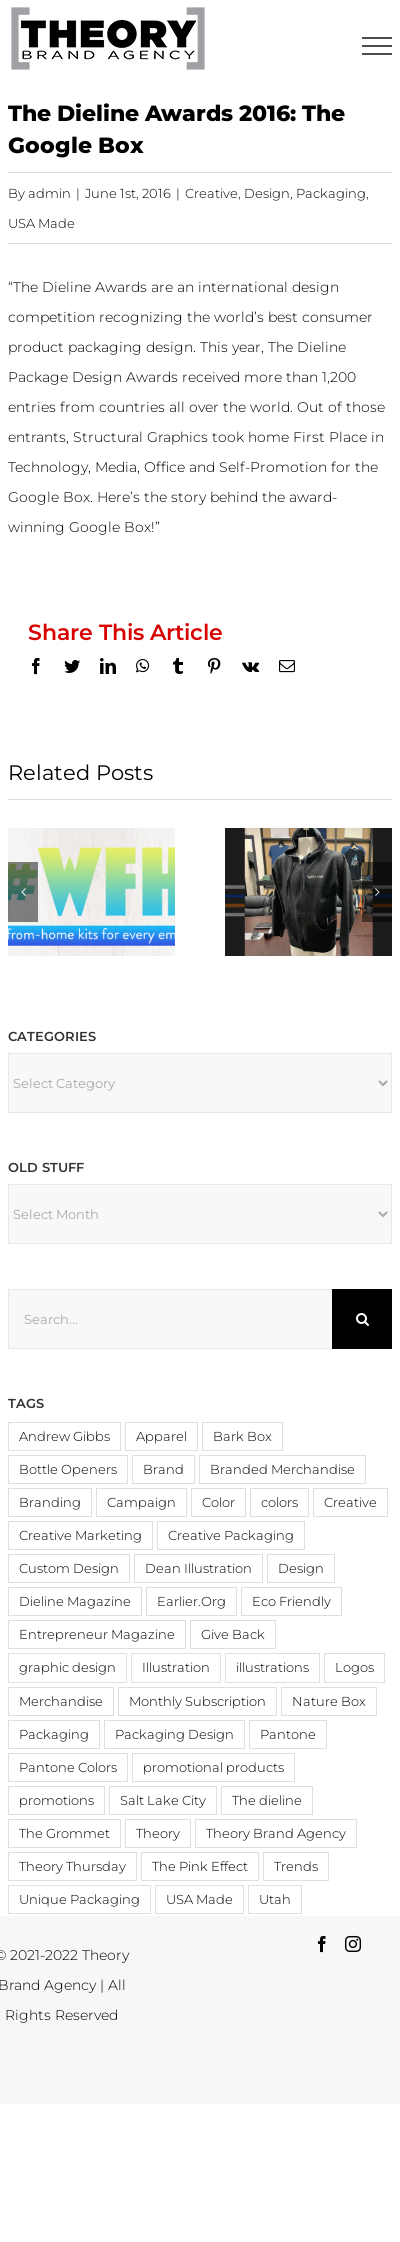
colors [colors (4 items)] (279, 1502)
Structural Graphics (140, 437)
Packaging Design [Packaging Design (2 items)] (174, 1734)
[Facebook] (322, 1944)
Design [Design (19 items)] (301, 1568)
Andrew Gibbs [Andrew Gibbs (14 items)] (64, 1436)
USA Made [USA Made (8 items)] (199, 1899)
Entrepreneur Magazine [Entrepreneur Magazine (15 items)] (97, 1634)
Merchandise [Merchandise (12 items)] (61, 1701)
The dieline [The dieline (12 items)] (267, 1800)
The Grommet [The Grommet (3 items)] (64, 1833)
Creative (211, 193)
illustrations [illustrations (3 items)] (272, 1667)
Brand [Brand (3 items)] (163, 1469)
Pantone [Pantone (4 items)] (288, 1734)
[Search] (362, 1319)
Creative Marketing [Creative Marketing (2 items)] (80, 1535)
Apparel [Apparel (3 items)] (161, 1436)
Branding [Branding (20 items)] (50, 1502)
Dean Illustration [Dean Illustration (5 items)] (198, 1568)
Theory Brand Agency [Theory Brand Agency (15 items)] (276, 1833)
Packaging (331, 193)
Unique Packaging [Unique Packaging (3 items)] (79, 1899)
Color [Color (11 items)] (218, 1502)
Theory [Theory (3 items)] (158, 1833)
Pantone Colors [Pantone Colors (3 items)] (68, 1767)
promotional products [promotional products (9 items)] (213, 1767)
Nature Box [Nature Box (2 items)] (329, 1701)
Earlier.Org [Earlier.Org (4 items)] (191, 1601)
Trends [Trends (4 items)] (296, 1866)
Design (267, 193)
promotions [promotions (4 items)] (56, 1800)
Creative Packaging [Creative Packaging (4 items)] (231, 1535)
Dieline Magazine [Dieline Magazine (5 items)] (75, 1601)
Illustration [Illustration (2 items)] (176, 1667)
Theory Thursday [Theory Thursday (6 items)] (72, 1866)
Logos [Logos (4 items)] (354, 1667)
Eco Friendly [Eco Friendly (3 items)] (291, 1601)
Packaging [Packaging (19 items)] (54, 1734)
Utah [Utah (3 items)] (275, 1899)
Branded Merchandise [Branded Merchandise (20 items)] (282, 1469)
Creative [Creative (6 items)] (350, 1502)
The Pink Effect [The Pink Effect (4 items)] (200, 1866)
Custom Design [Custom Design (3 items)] (69, 1568)
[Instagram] (353, 1944)
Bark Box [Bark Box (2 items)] (242, 1436)
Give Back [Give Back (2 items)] (233, 1634)
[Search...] (170, 1319)
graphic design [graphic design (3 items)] (67, 1667)
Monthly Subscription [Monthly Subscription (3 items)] (197, 1701)
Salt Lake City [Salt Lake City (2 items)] (163, 1800)
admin (49, 193)
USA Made (41, 223)
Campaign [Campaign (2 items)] (141, 1502)
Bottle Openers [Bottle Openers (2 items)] (68, 1469)
